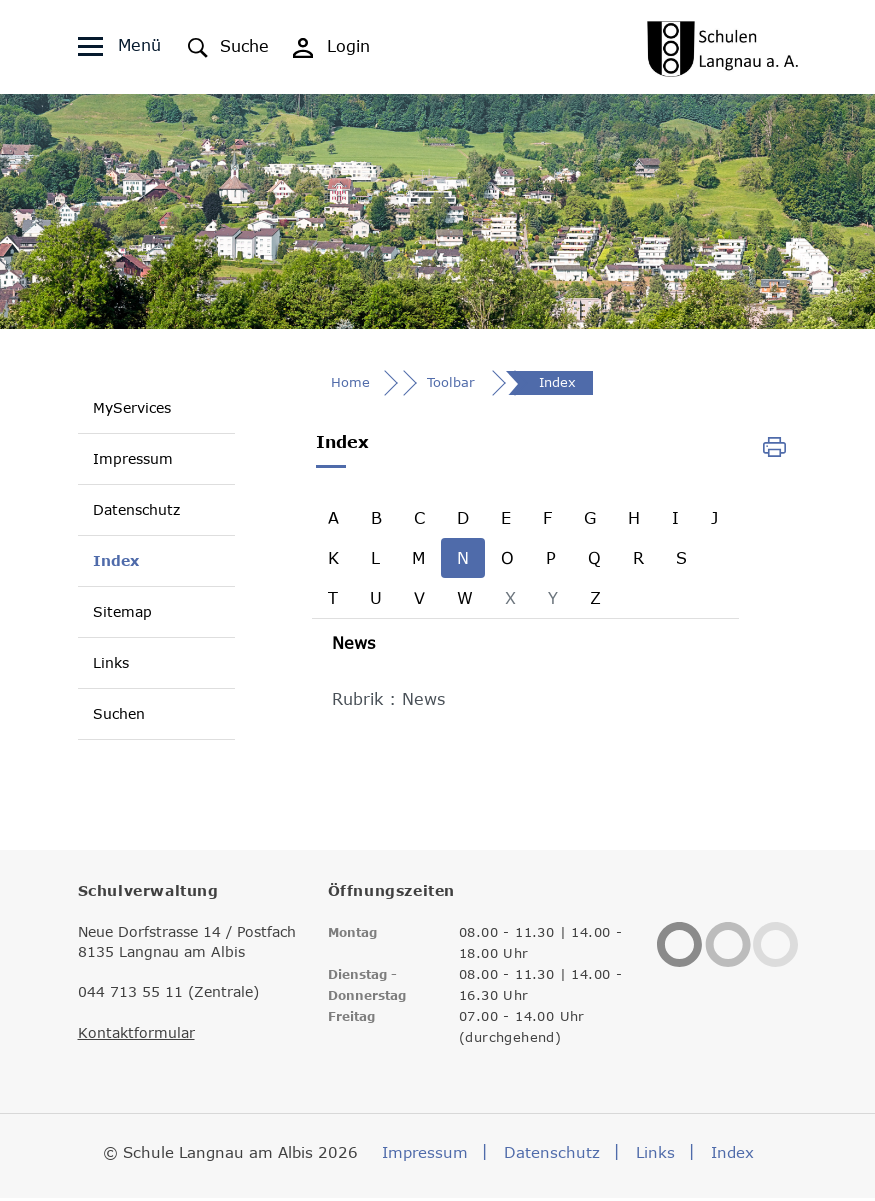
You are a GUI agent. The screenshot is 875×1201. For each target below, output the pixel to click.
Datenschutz (136, 510)
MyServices (132, 408)
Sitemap (122, 612)
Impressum (133, 459)
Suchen (119, 714)
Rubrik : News (388, 702)
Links (111, 663)
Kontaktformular (136, 1036)
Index (116, 561)
